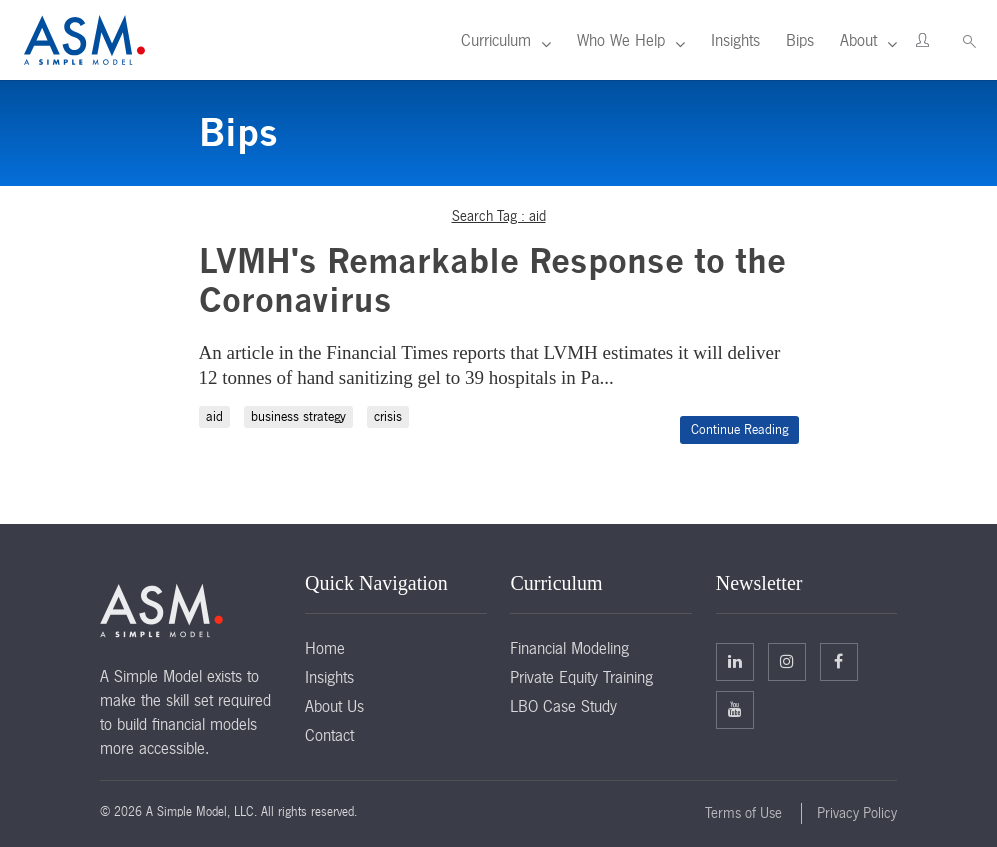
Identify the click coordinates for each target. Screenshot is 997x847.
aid (214, 416)
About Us (334, 706)
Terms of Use (743, 813)
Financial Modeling (569, 648)
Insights (735, 40)
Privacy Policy (857, 813)
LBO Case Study (563, 706)
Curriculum (496, 40)
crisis (388, 416)
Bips (800, 40)
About (858, 40)
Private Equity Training (581, 677)
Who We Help (621, 40)
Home (325, 648)
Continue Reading (739, 429)
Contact (329, 735)
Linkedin (735, 661)
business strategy (298, 416)
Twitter (787, 661)
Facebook (838, 661)
